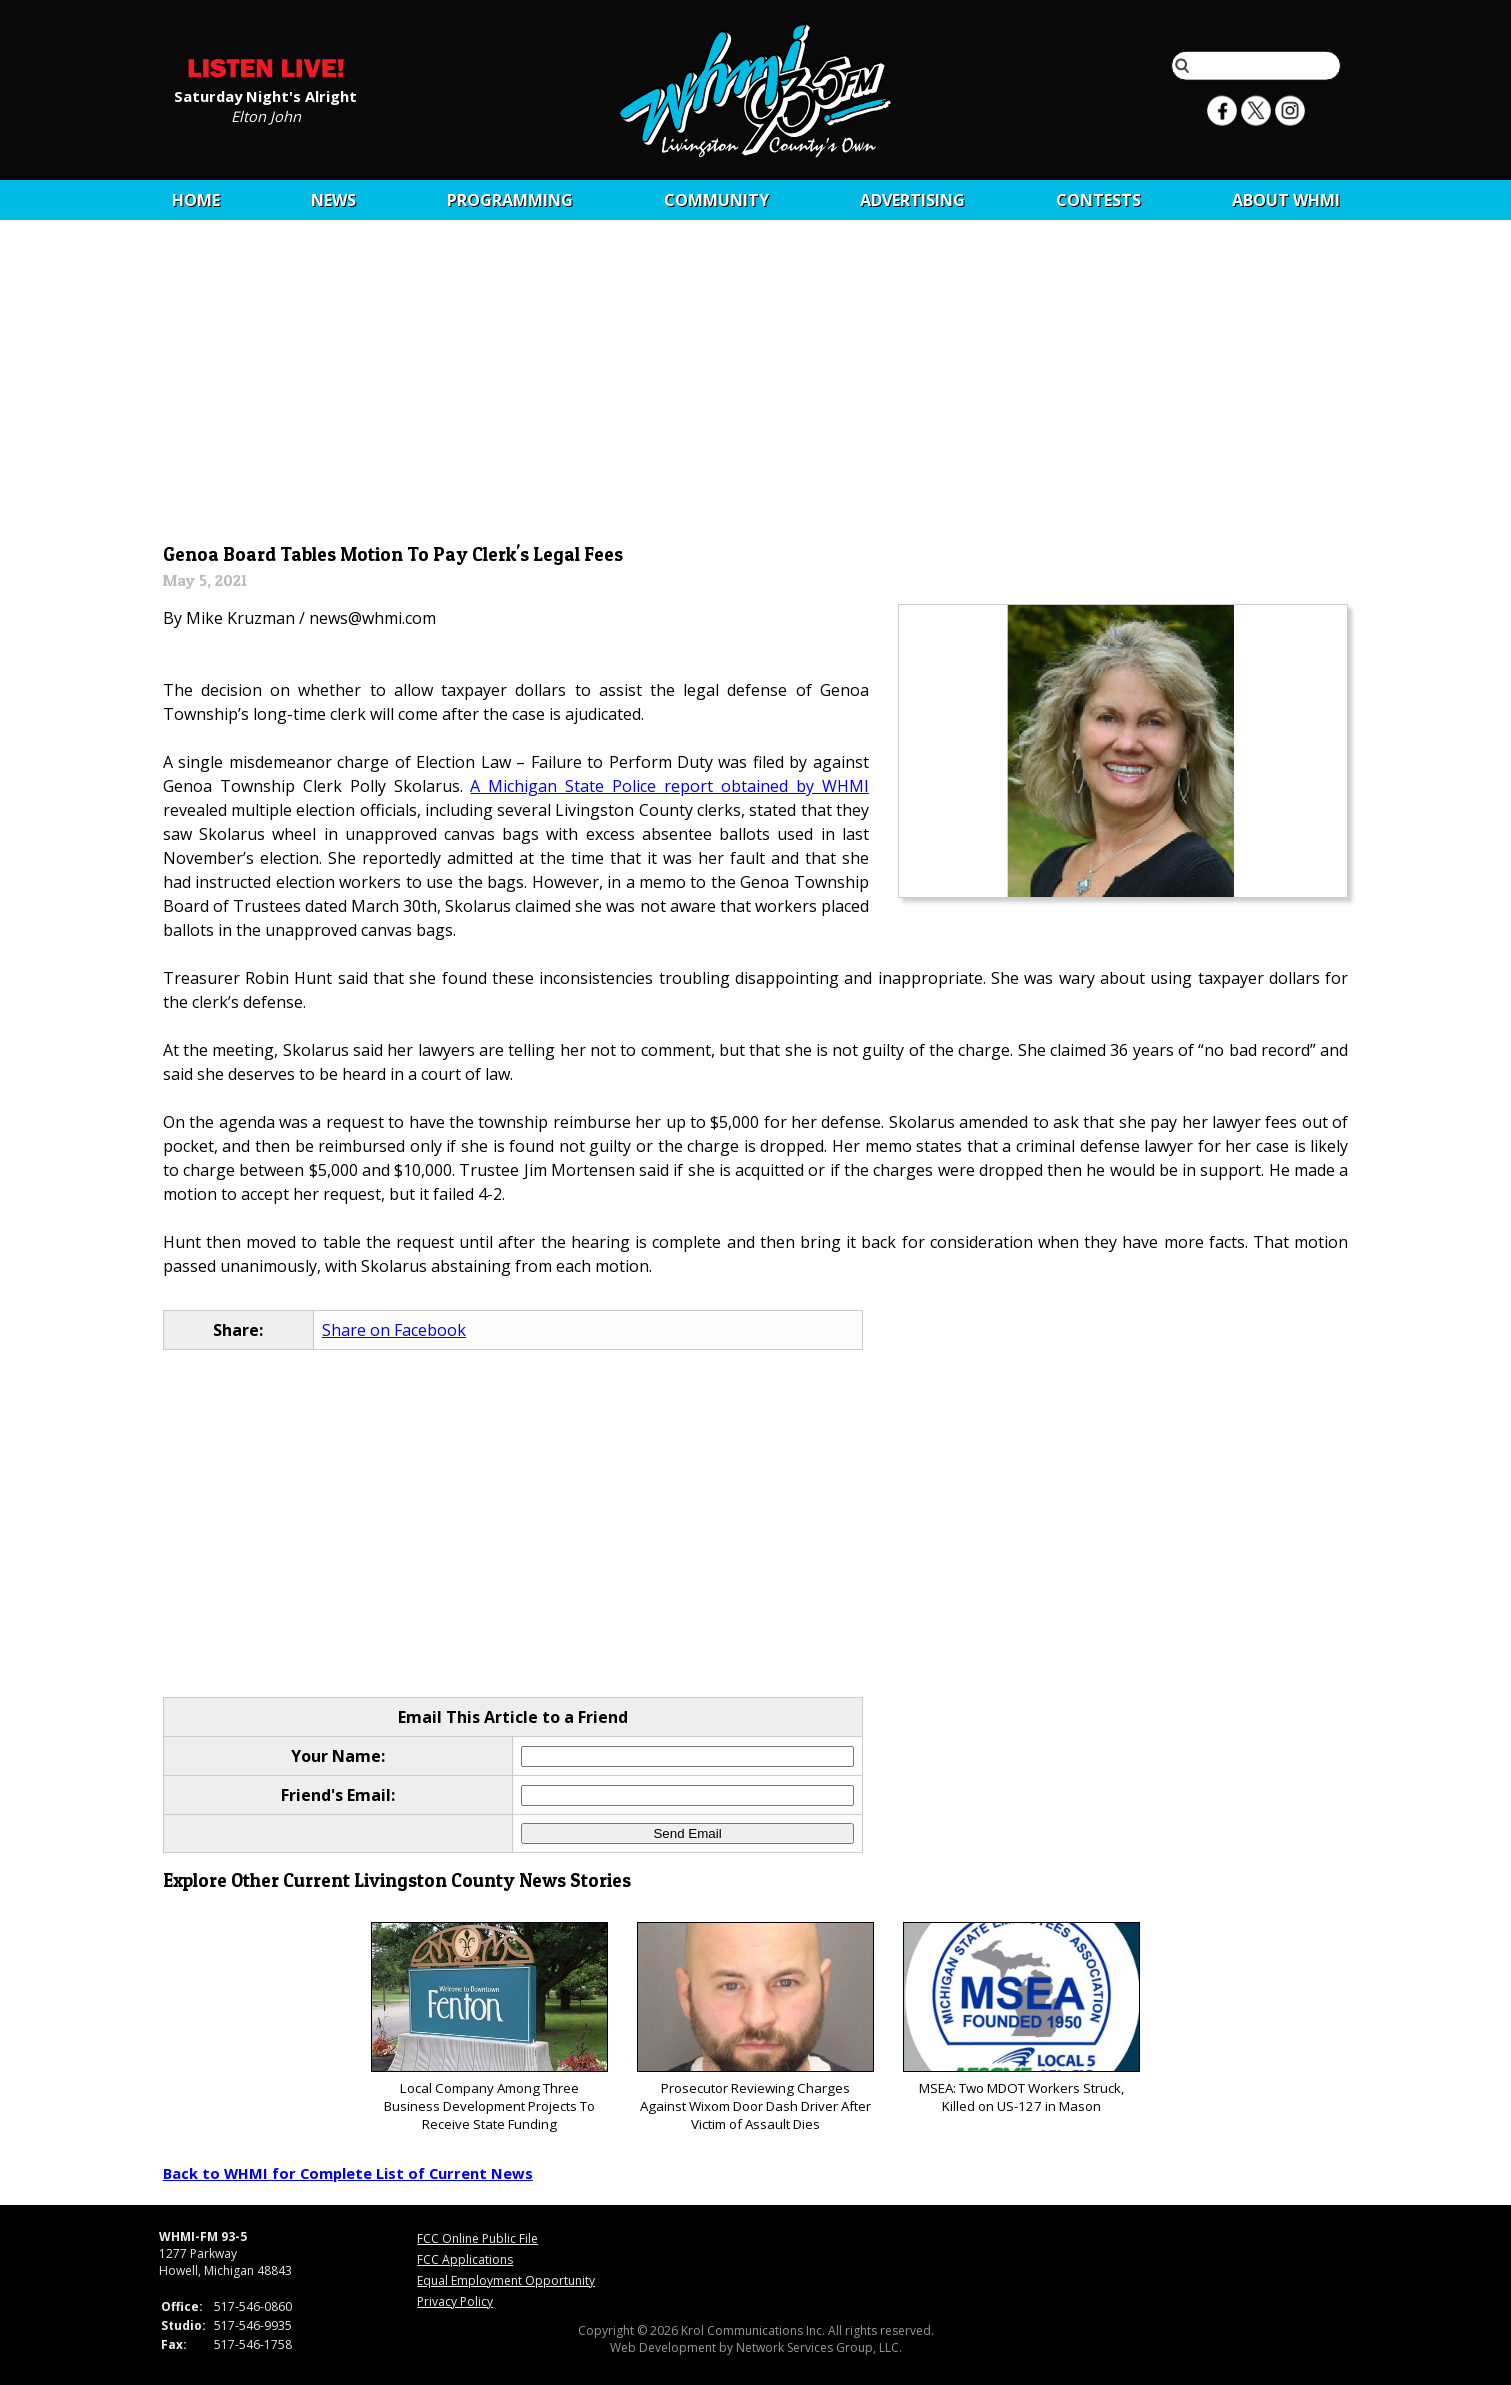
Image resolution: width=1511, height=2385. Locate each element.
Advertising (912, 200)
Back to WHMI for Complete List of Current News (348, 2173)
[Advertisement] (755, 387)
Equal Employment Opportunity (506, 2280)
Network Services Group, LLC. (819, 2347)
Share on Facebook (394, 1330)
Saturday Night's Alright (265, 95)
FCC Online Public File (477, 2238)
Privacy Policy (455, 2301)
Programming (510, 200)
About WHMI (1286, 200)
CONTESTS (1098, 200)
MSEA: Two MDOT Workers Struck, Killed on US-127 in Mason (1021, 2018)
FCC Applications (465, 2259)
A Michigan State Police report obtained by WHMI (669, 786)
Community (716, 200)
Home (196, 200)
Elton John (266, 115)
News (333, 200)
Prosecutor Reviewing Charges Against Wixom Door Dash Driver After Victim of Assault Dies (755, 2027)
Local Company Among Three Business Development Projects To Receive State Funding (489, 2027)
